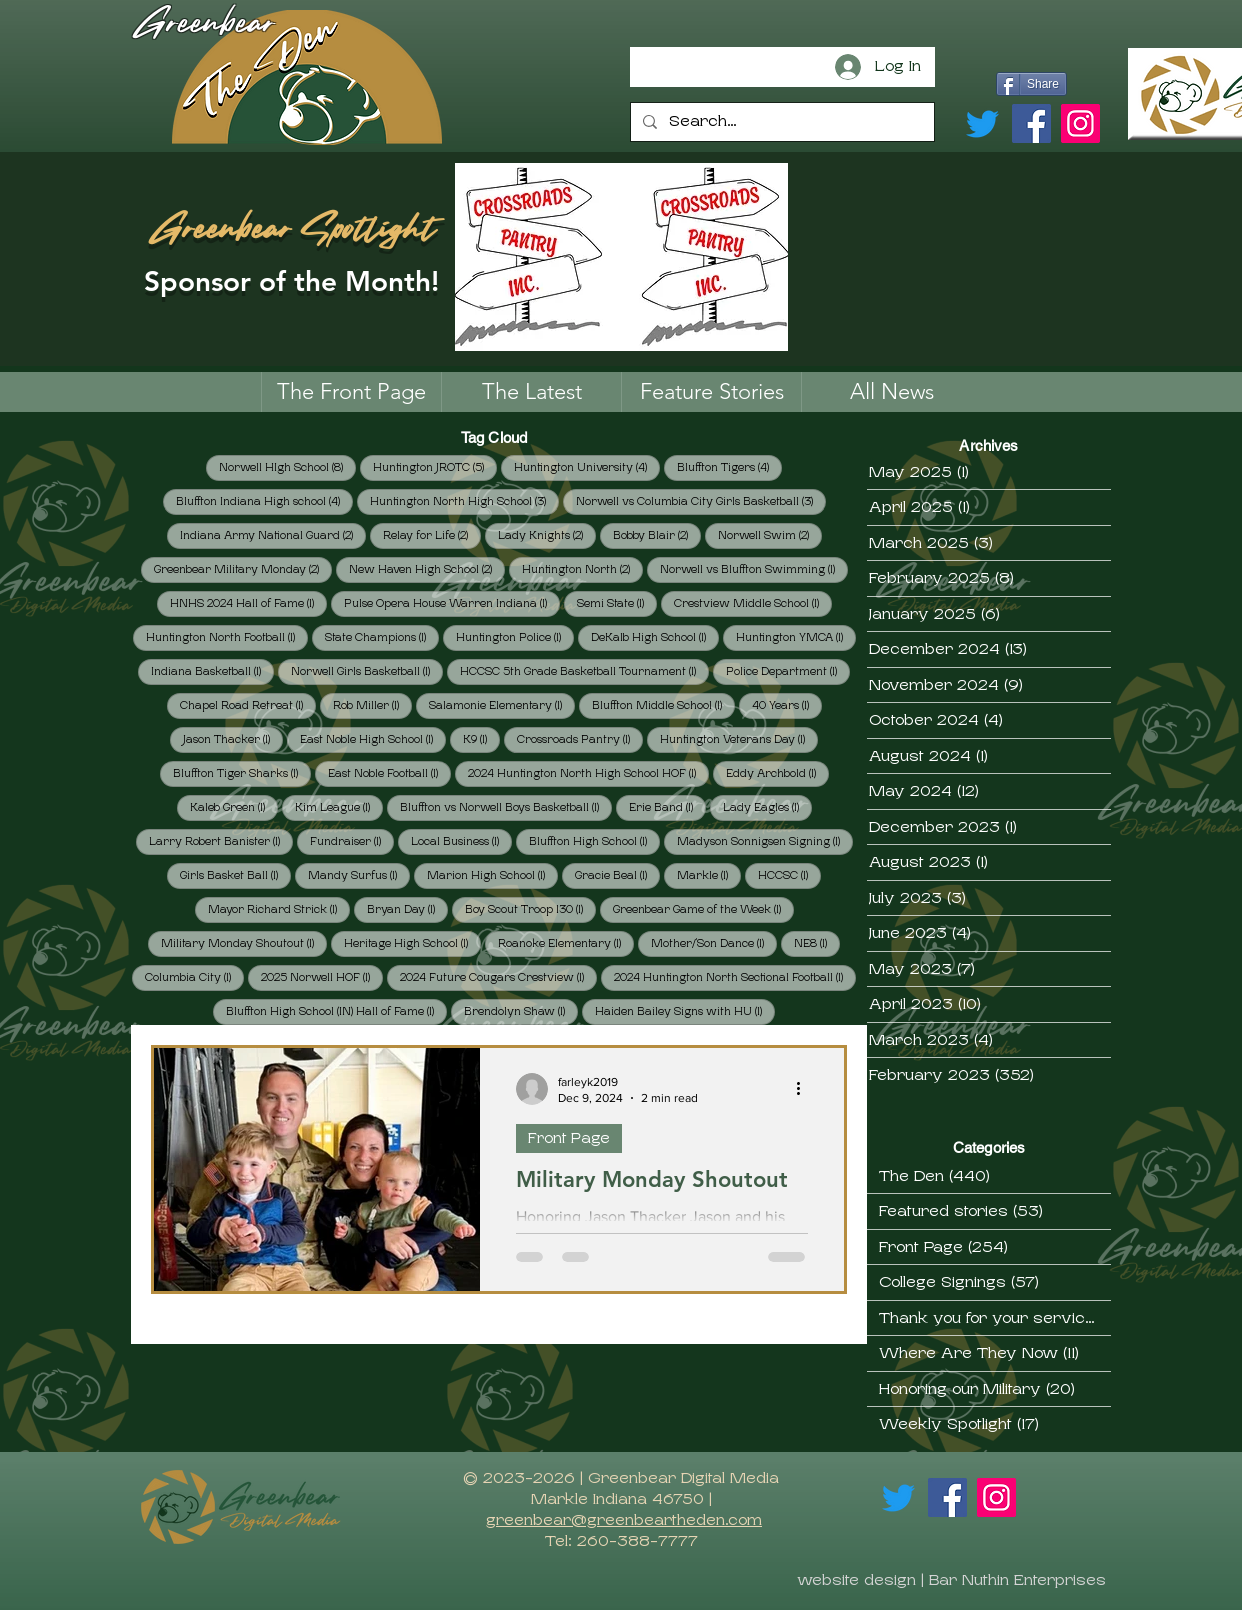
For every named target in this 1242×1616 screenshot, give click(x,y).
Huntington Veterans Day (739, 739)
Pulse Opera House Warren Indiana (452, 603)
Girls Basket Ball (235, 875)
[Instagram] (1080, 123)
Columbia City (194, 977)
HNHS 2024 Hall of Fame (248, 603)
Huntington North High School (464, 501)
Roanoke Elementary (566, 943)
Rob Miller (372, 705)
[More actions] (805, 1089)
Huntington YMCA (796, 637)
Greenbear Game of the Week (703, 909)
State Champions (382, 637)
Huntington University (587, 467)
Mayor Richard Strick (279, 909)
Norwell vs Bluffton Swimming (754, 569)
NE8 (817, 943)
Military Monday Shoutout (244, 943)
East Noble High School (373, 739)
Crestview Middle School (753, 603)
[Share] (1031, 84)
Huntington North (582, 569)
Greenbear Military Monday (243, 569)
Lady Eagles (767, 807)
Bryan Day (407, 909)
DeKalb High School (655, 637)
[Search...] (780, 122)
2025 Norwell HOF (322, 977)
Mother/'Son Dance (714, 943)
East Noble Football (389, 773)
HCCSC (789, 875)
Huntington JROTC (435, 467)
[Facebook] (1031, 123)
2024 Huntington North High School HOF (588, 773)
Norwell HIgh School (287, 467)
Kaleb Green (234, 807)
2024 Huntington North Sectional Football (735, 977)
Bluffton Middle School (663, 705)
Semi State (617, 603)
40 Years (787, 705)
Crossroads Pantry (580, 739)
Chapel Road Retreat (248, 705)
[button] (711, 392)
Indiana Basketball (212, 671)
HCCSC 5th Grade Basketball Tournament (584, 671)
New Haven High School (427, 569)
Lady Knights (547, 535)
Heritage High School (412, 943)
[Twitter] (982, 123)
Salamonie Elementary (502, 705)
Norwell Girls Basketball (367, 671)
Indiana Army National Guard (273, 535)
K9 (481, 739)
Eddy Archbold (777, 773)
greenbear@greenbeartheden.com (624, 1520)
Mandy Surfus (359, 875)
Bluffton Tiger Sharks (242, 773)
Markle (709, 875)
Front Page (569, 1138)
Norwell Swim (770, 535)
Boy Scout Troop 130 (530, 909)
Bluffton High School (594, 841)
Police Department (788, 671)
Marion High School (492, 875)
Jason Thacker (233, 739)
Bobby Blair (657, 535)
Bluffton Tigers (729, 467)
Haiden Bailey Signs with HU (685, 1011)
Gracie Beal (617, 875)
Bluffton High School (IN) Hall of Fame (336, 1011)
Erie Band (667, 807)
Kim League (339, 807)
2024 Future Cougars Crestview (498, 977)
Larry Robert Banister (221, 841)
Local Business (461, 841)
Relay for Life (432, 535)
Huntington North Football (227, 637)
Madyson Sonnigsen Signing (765, 841)
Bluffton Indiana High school (264, 501)
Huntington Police (515, 637)
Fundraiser (352, 841)
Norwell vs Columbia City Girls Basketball (701, 501)
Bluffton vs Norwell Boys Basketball (506, 807)
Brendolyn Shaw (521, 1011)
